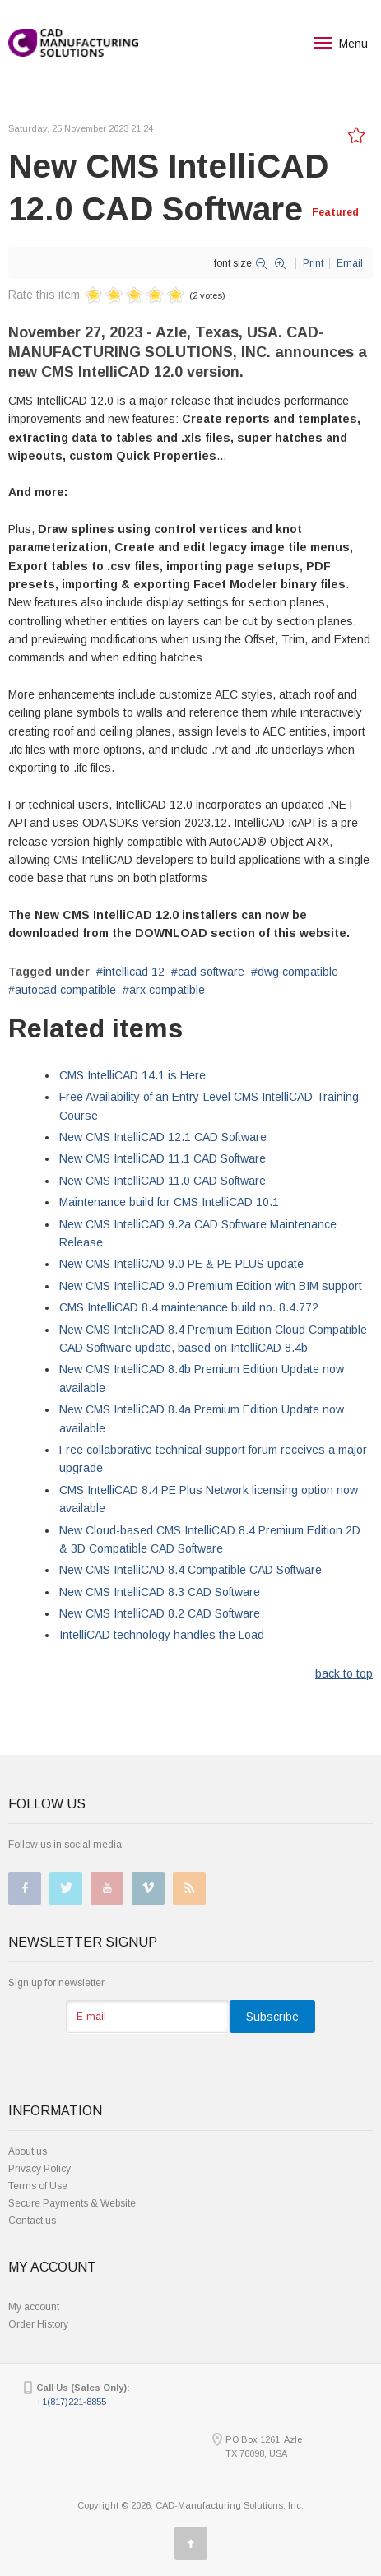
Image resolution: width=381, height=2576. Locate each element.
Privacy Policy (39, 2169)
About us (27, 2151)
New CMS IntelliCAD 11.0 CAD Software (162, 1180)
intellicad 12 (134, 971)
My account (33, 2307)
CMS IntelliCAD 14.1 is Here (132, 1075)
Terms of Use (37, 2186)
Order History (38, 2324)
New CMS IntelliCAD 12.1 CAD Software (163, 1137)
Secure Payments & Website (72, 2203)
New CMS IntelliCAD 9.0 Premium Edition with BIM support (210, 1286)
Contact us (32, 2220)
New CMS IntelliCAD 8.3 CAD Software (159, 1592)
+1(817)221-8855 (71, 2402)
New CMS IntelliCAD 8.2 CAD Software (159, 1613)
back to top (344, 1673)
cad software (211, 971)
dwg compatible (298, 971)
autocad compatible (65, 989)
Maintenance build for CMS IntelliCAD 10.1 (169, 1202)
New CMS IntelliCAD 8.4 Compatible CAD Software (190, 1569)
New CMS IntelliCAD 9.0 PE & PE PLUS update (181, 1263)
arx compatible (167, 989)
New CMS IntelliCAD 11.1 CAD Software (162, 1158)
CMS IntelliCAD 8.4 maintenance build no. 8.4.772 (188, 1307)
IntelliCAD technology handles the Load (161, 1634)
